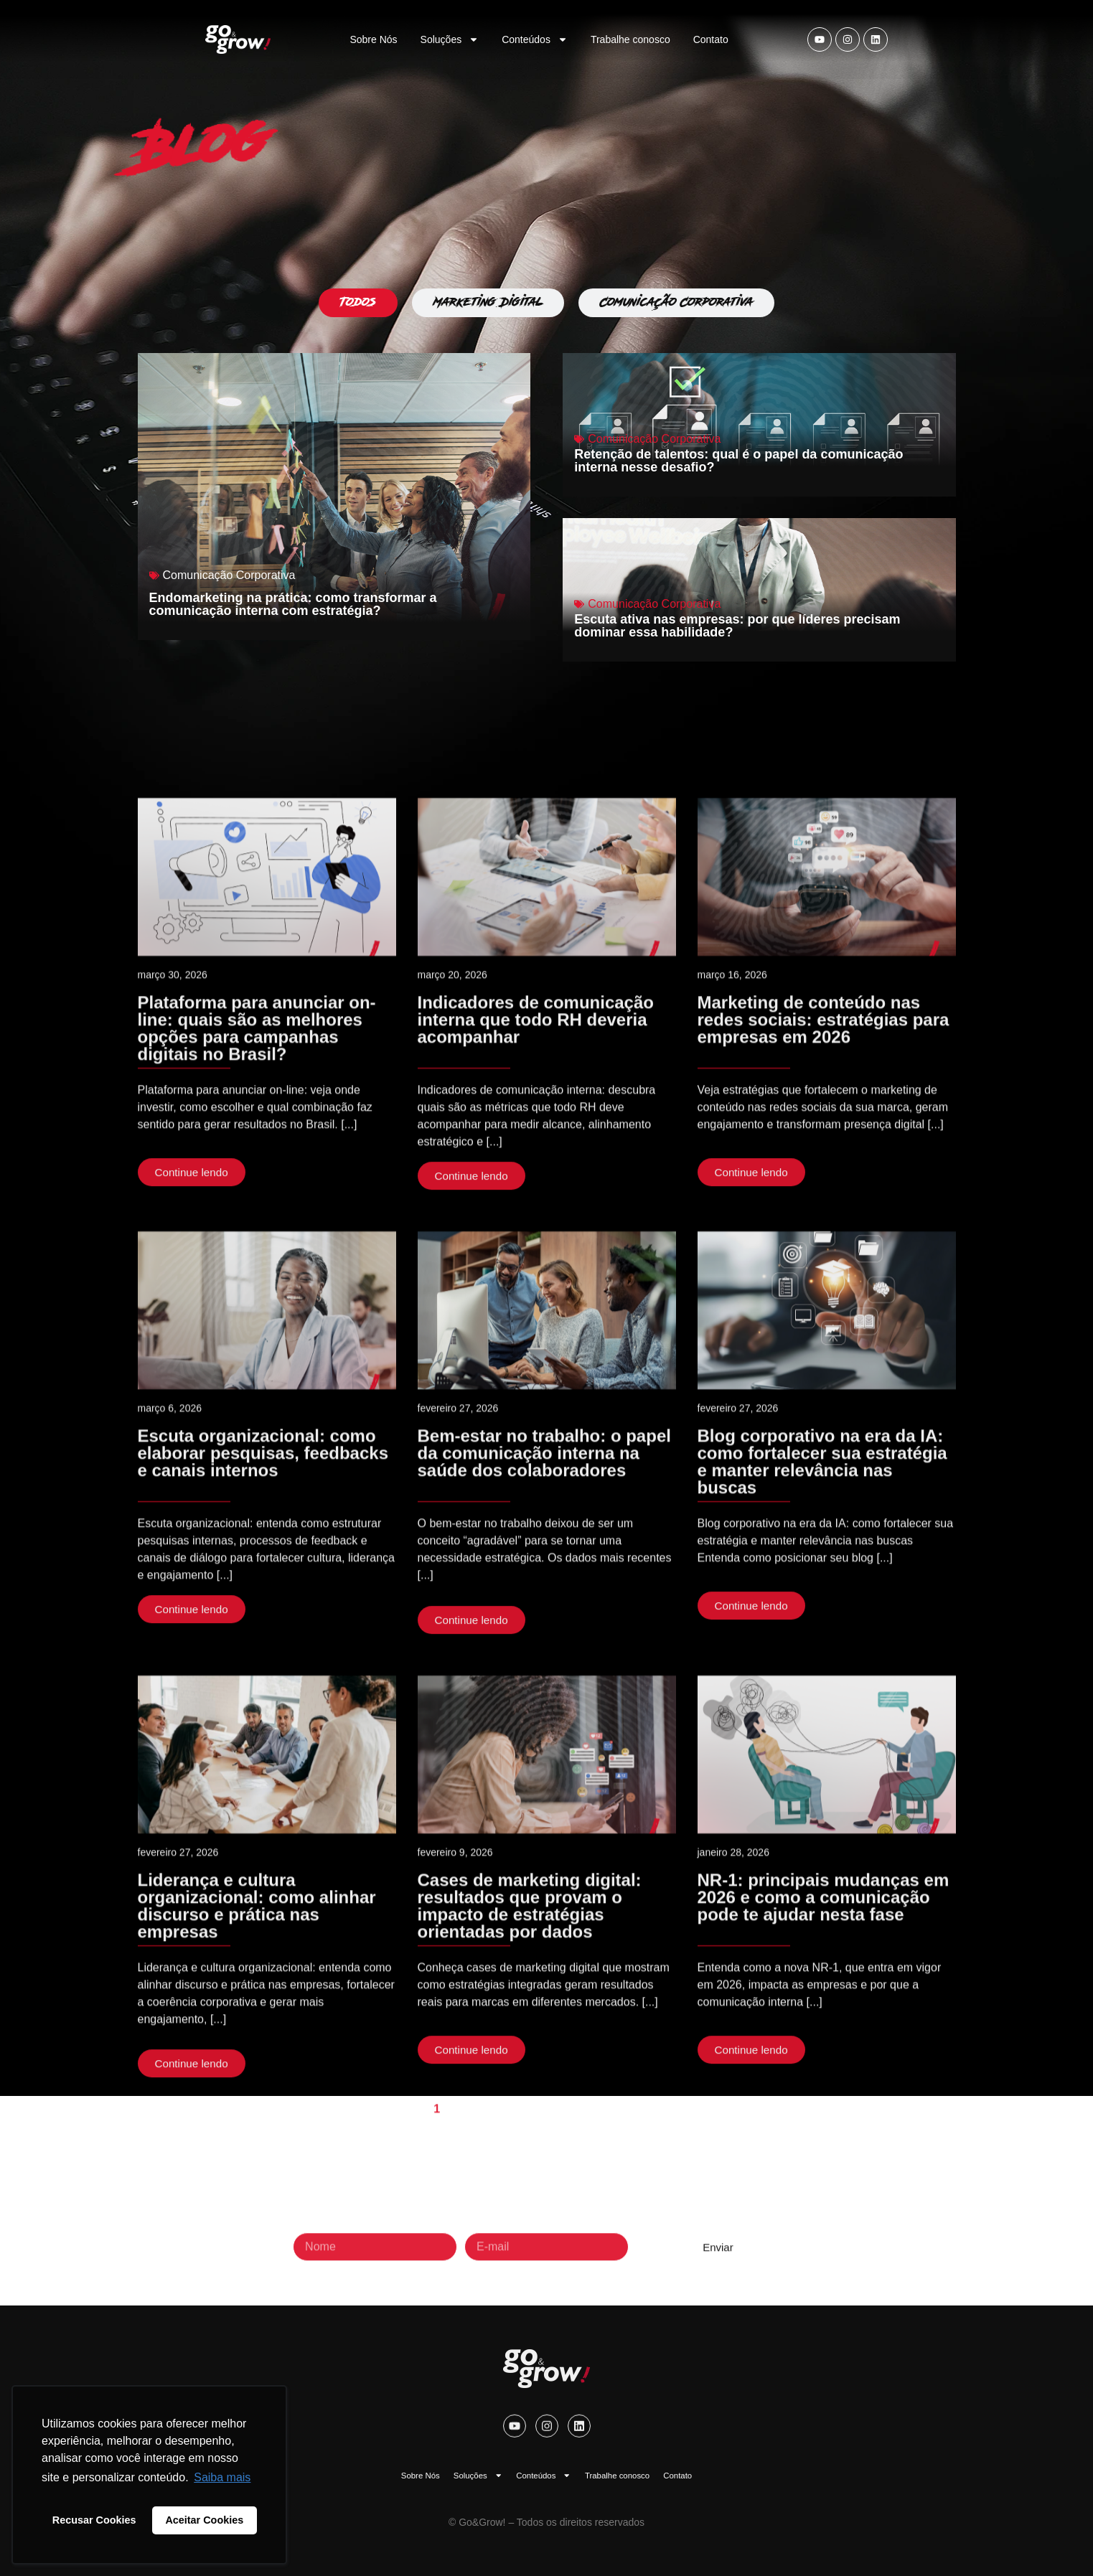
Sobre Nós (373, 39)
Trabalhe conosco (630, 39)
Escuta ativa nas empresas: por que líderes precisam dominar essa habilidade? (737, 625)
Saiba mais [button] (222, 2477)
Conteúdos (535, 39)
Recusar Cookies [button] (94, 2520)
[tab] (358, 302)
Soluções (450, 39)
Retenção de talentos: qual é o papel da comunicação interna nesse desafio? (738, 460)
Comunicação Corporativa (229, 575)
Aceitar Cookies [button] (204, 2520)
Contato (710, 39)
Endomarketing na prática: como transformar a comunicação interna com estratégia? (293, 604)
